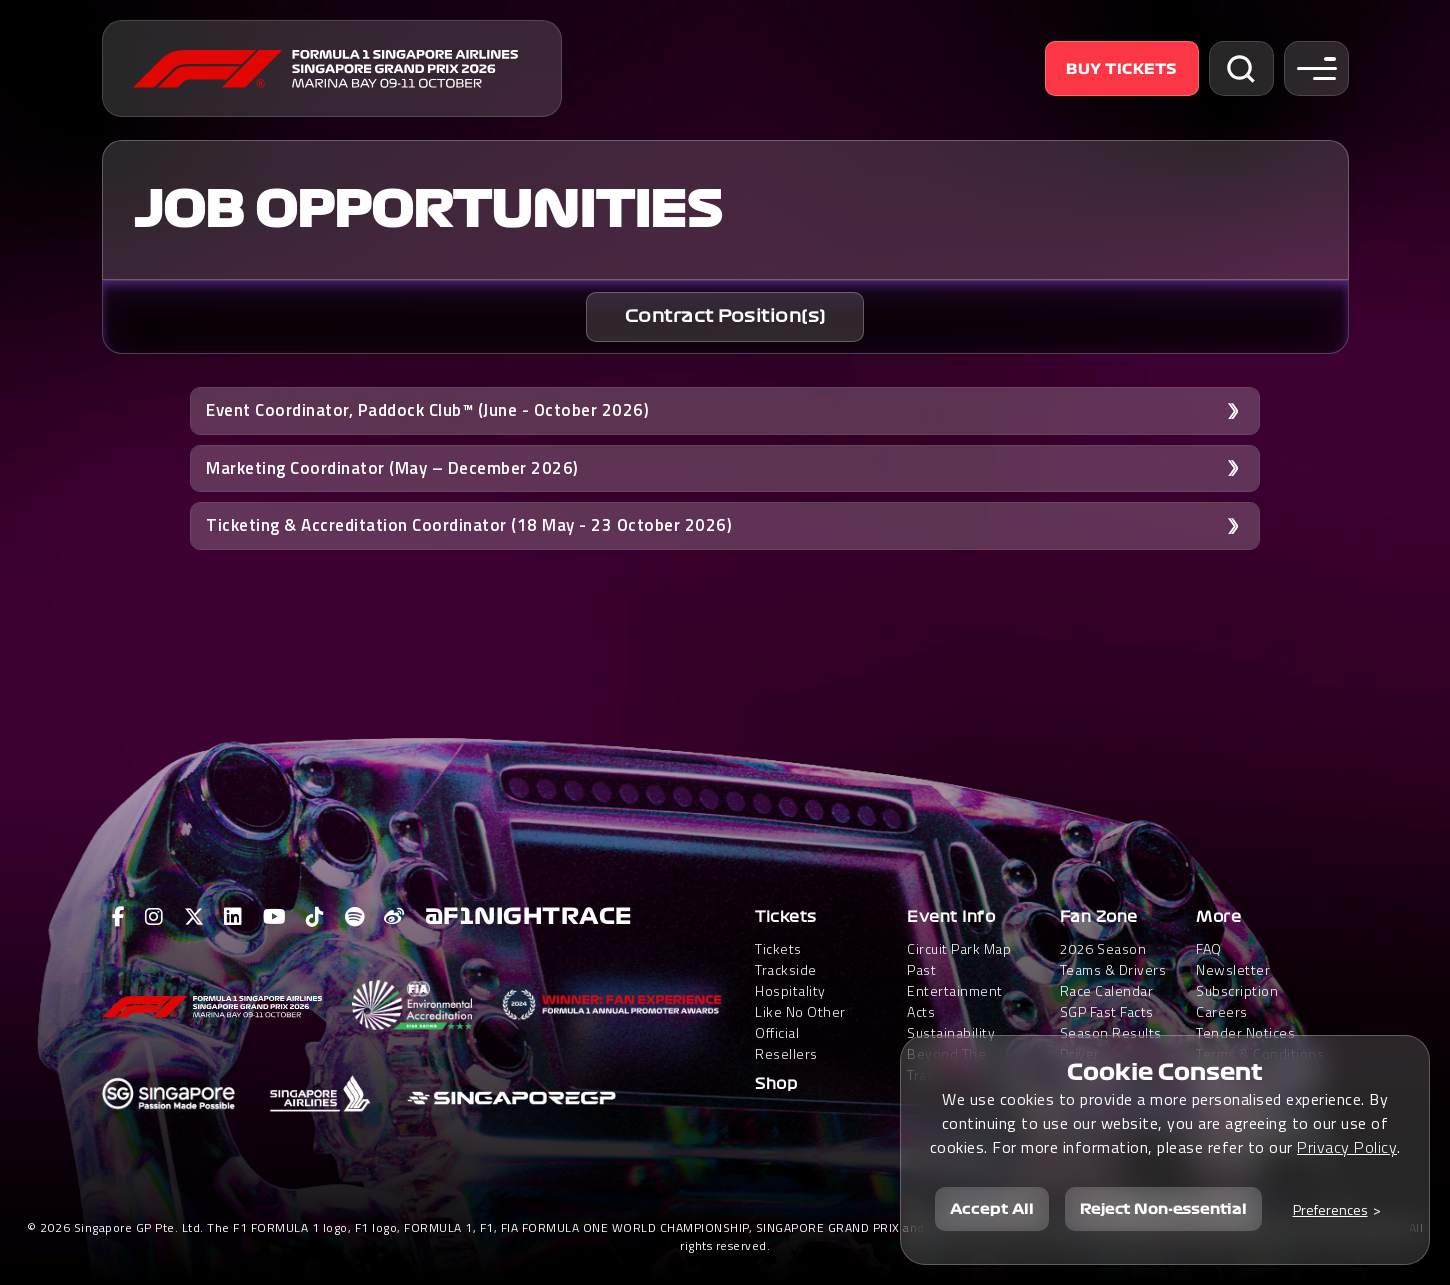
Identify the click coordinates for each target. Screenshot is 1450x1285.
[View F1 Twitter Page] (194, 917)
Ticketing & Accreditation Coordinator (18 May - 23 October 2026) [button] (469, 525)
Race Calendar (1107, 990)
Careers (1222, 1011)
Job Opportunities (427, 210)
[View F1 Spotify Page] (355, 917)
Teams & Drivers (1113, 969)
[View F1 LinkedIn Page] (233, 917)
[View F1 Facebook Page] (119, 917)
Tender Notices (1245, 1032)
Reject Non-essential (1163, 1209)
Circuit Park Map (959, 948)
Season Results (1111, 1032)
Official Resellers (786, 1043)
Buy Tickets (1122, 69)
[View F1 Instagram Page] (154, 917)
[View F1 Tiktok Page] (315, 917)
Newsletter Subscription (1237, 980)
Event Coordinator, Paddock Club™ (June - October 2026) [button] (427, 410)
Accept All (992, 1209)
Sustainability (951, 1032)
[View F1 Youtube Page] (275, 917)
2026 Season (1103, 948)
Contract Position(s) (725, 316)
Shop (776, 1084)
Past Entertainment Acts (955, 990)
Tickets (786, 917)
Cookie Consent (1165, 1072)
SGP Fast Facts (1107, 1011)
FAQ (1209, 948)
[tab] (725, 317)
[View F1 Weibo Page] (394, 917)
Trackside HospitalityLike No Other (800, 990)
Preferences (1330, 1209)
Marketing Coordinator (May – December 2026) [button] (392, 468)
